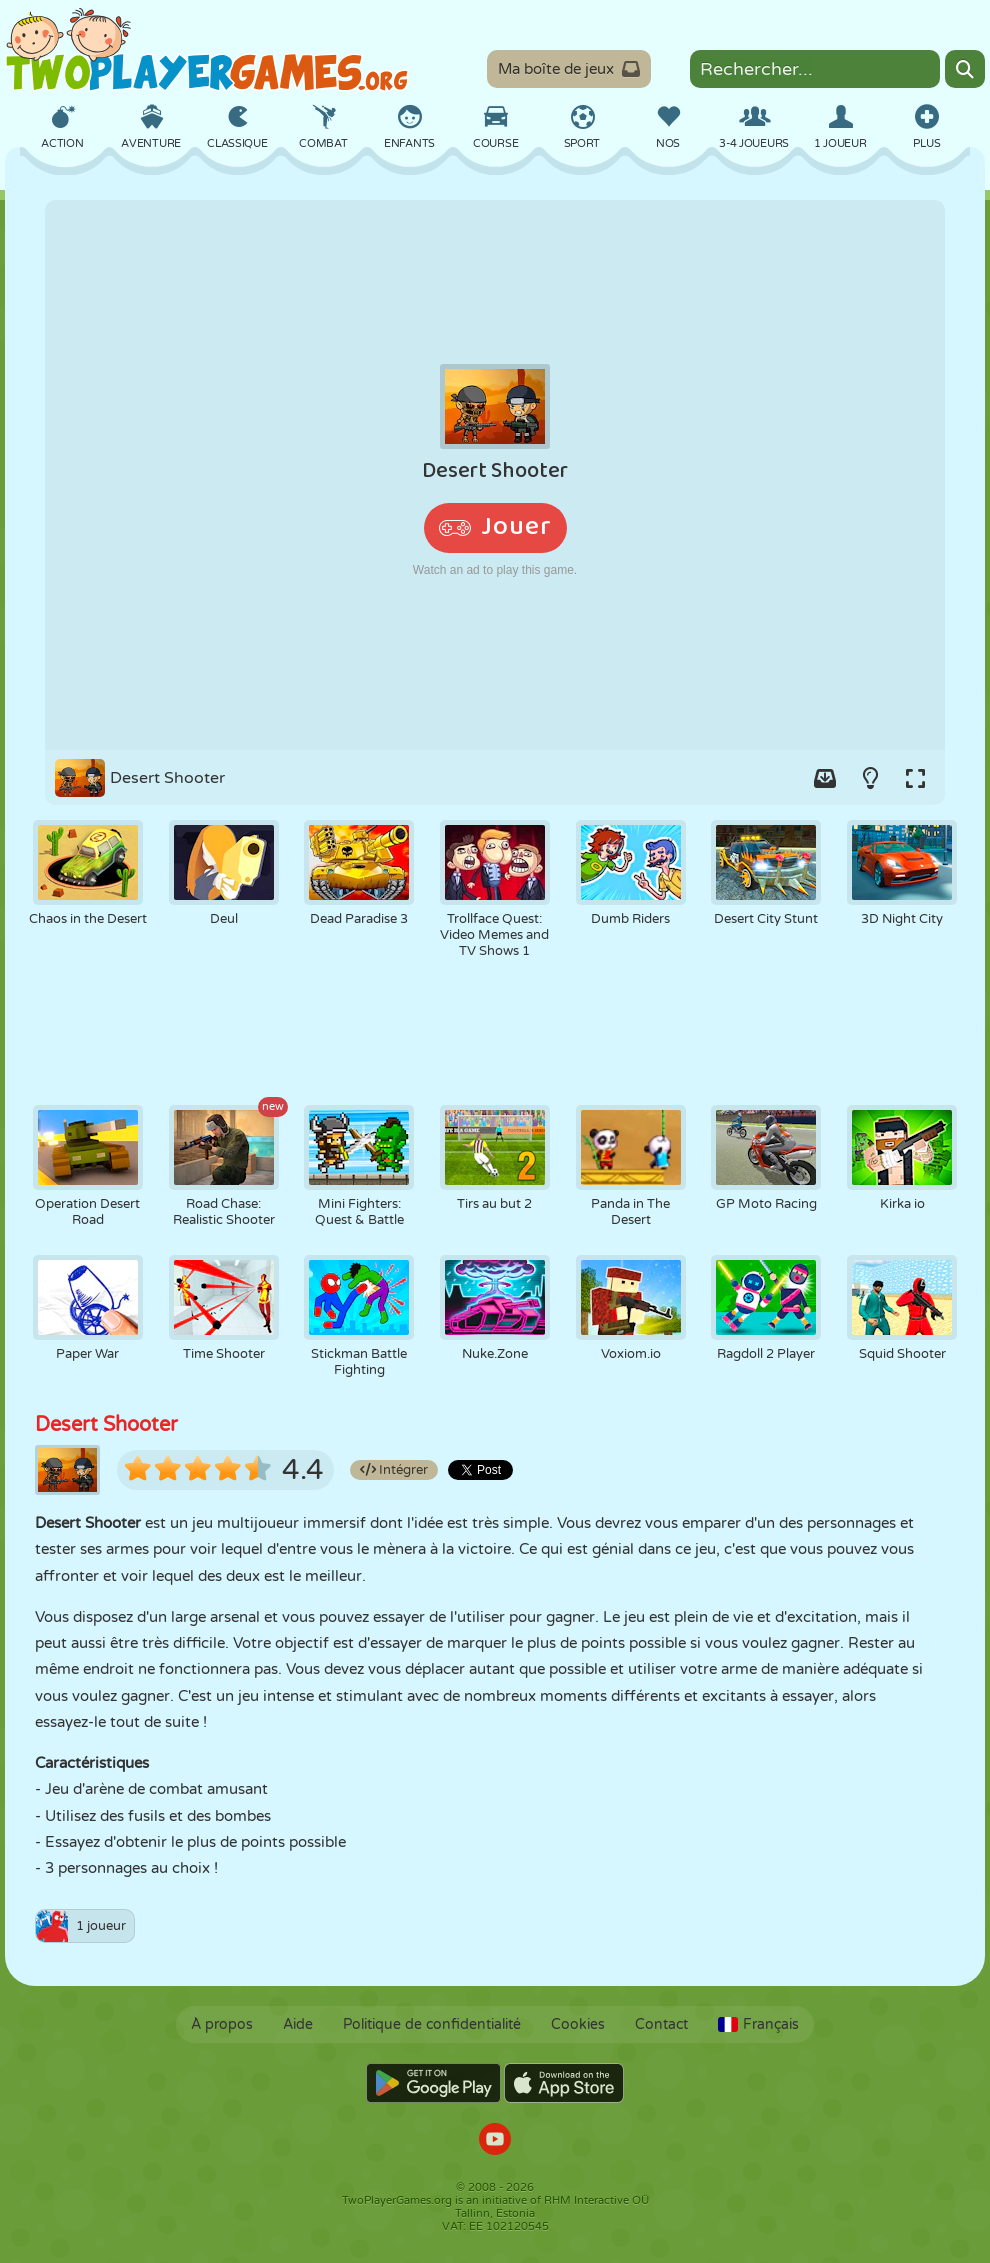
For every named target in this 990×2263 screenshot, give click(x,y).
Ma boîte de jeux (569, 69)
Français (758, 2024)
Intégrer (394, 1470)
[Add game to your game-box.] (825, 778)
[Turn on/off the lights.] (870, 778)
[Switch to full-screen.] (915, 778)
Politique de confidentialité (432, 2024)
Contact (661, 2024)
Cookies (578, 2024)
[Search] (965, 69)
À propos (222, 2024)
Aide (298, 2024)
